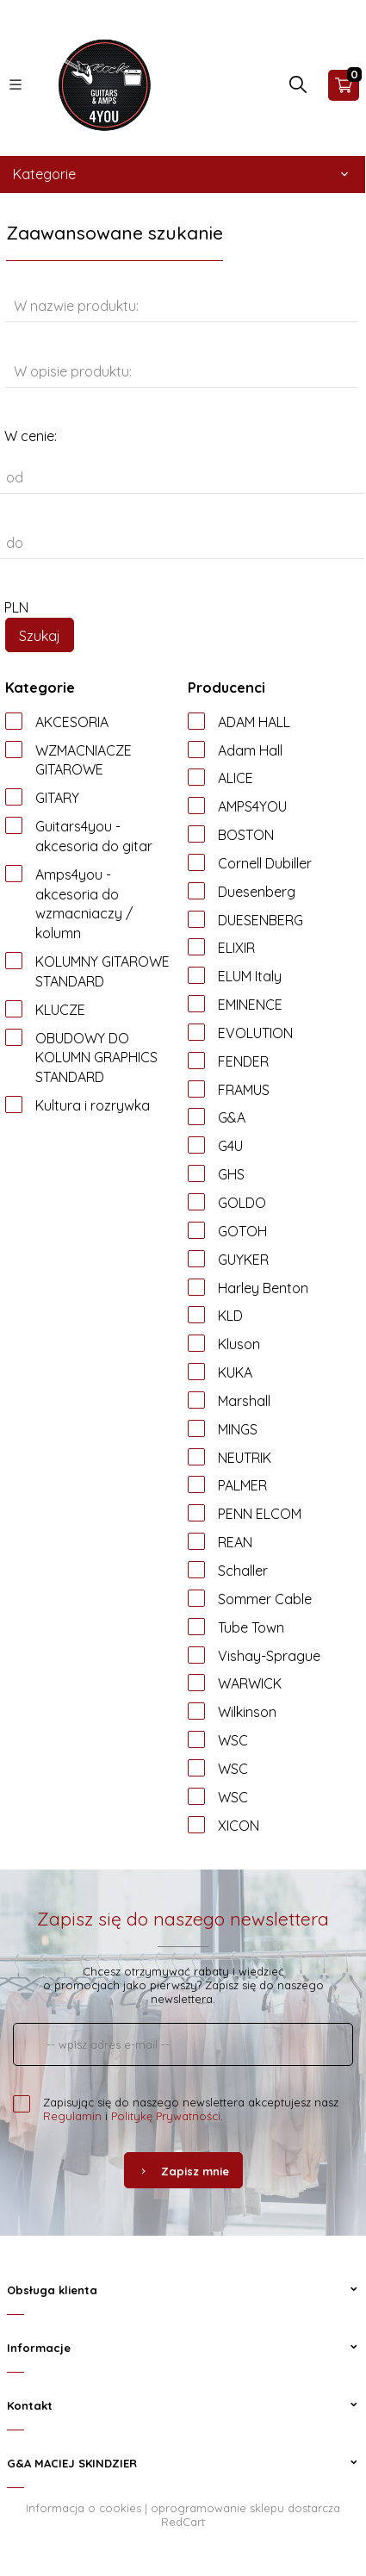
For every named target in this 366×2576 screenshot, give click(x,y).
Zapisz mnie (183, 2171)
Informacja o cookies (83, 2508)
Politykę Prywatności (165, 2116)
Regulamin (72, 2116)
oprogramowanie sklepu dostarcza (245, 2508)
